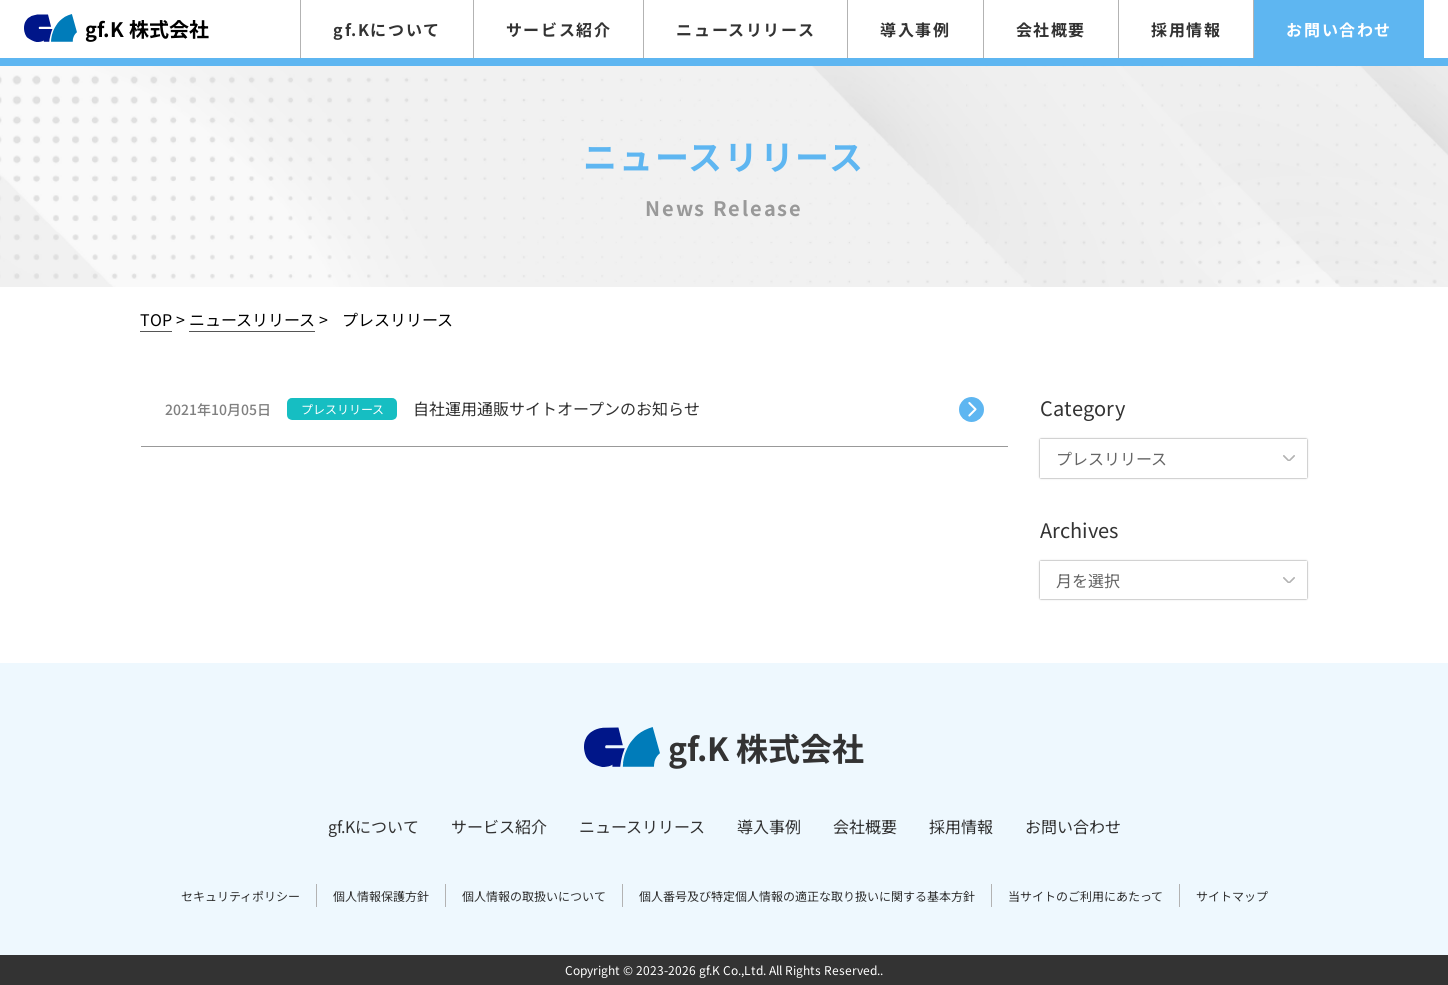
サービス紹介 (559, 29)
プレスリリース (342, 408)
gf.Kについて (387, 29)
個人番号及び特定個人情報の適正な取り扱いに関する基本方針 (807, 895)
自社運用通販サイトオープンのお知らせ (556, 408)
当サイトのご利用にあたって (1085, 895)
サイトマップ (1232, 895)
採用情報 (1186, 29)
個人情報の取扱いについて (534, 895)
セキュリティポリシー (240, 895)
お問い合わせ (1339, 29)
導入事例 (915, 29)
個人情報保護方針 (381, 895)
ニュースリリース (745, 29)
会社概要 (1051, 29)
